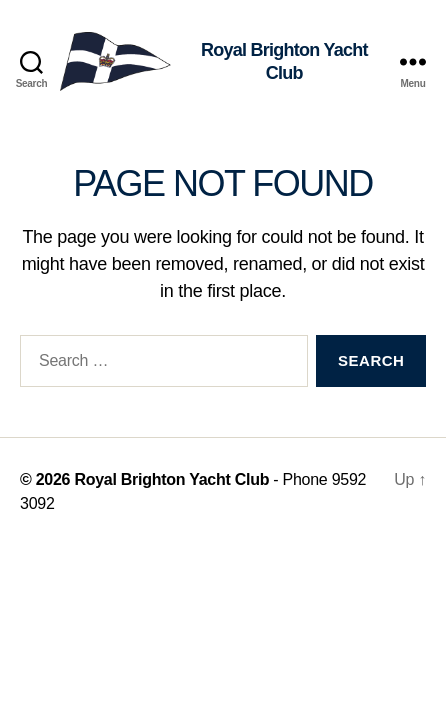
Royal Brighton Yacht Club (171, 479)
